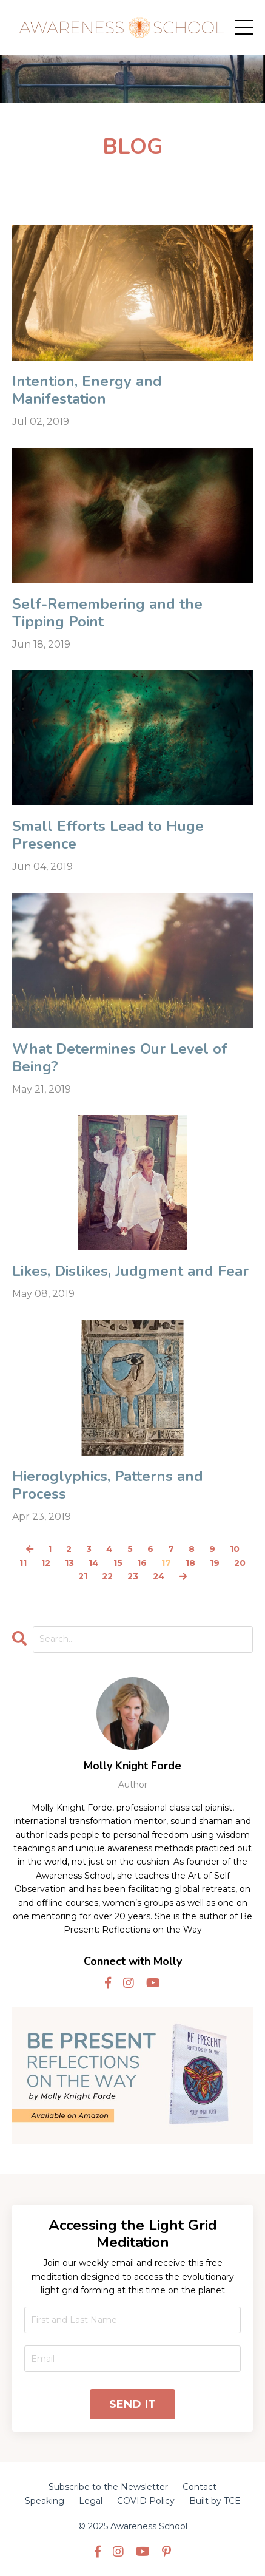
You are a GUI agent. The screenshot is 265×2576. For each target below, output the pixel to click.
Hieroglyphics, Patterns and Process (107, 1485)
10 (235, 1549)
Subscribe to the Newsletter (108, 2486)
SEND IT (132, 2404)
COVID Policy (146, 2500)
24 (159, 1576)
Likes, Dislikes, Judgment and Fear (130, 1271)
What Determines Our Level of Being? (119, 1058)
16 (142, 1562)
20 (240, 1562)
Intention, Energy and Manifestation (87, 390)
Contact (199, 2486)
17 (166, 1562)
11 (23, 1562)
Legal (90, 2500)
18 (190, 1562)
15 (117, 1562)
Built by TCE (215, 2500)
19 (215, 1562)
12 (45, 1562)
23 (132, 1576)
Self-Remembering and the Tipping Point (107, 613)
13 (69, 1562)
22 (107, 1576)
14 (94, 1562)
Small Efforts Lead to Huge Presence (108, 835)
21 (82, 1576)
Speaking (44, 2500)
